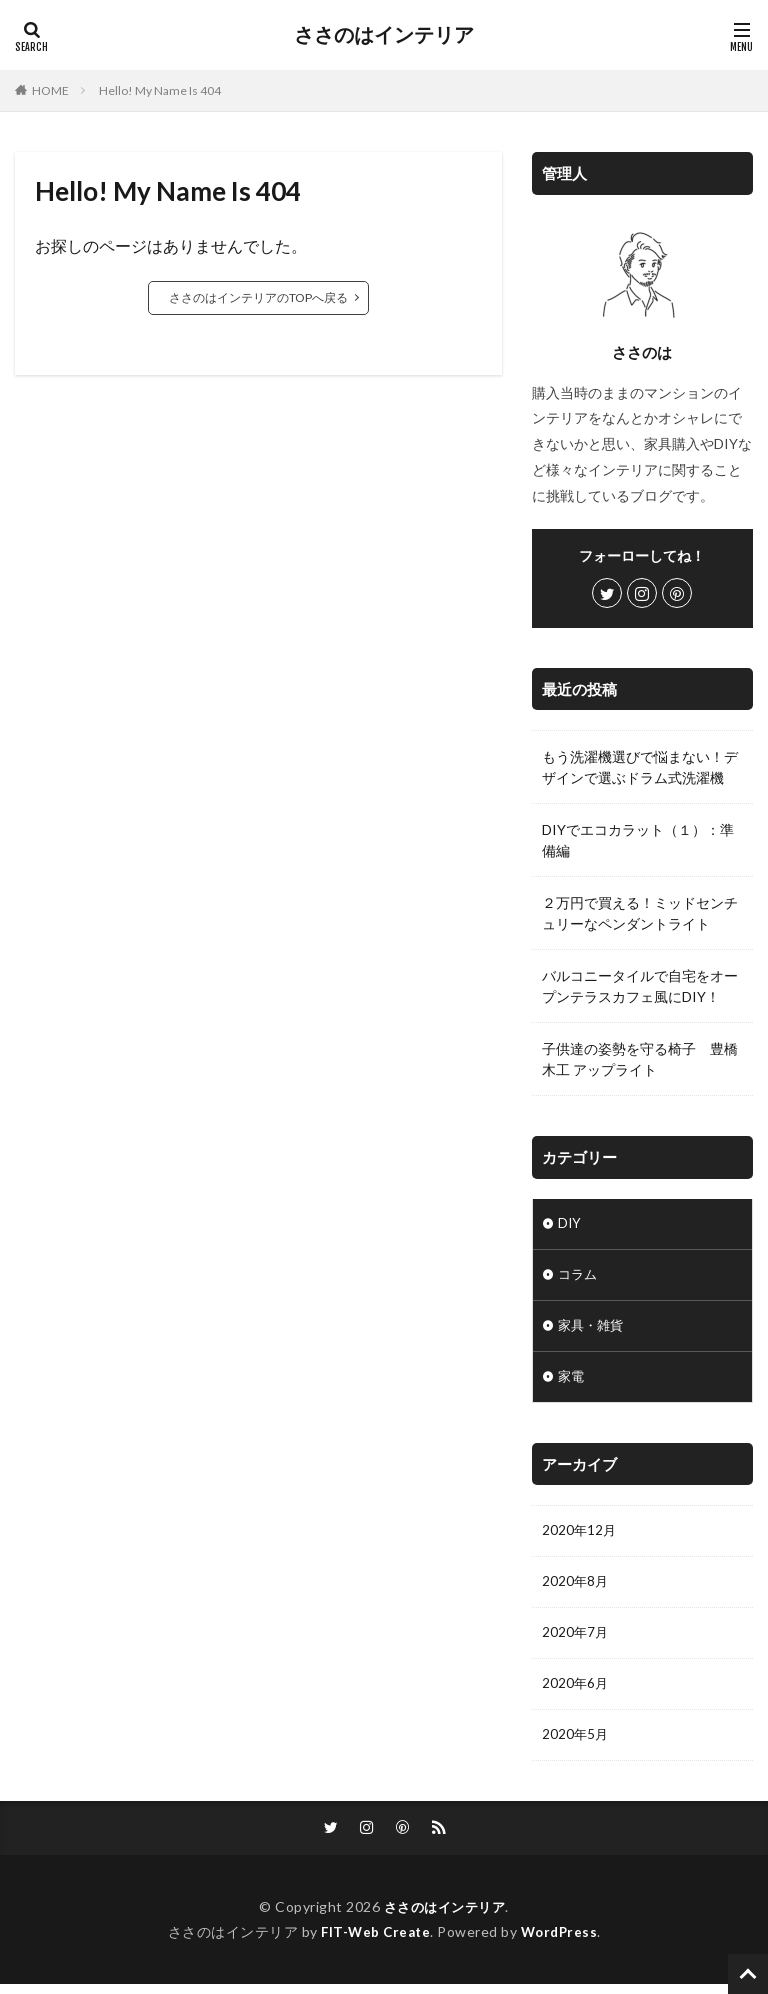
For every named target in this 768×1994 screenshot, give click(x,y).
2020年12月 (580, 1535)
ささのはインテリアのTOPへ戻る (258, 297)
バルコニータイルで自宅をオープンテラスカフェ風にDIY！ (640, 986)
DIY (570, 1224)
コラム (579, 1276)
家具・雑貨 (593, 1328)
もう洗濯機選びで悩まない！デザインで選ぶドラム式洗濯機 (640, 767)
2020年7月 (576, 1639)
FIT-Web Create (373, 1941)
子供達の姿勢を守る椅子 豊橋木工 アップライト (640, 1059)
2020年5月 (576, 1743)
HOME (50, 90)
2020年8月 (576, 1587)
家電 (572, 1380)
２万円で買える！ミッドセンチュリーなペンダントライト (640, 913)
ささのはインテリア (384, 35)
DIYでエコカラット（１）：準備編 (638, 840)
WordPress (562, 1941)
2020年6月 (576, 1691)
